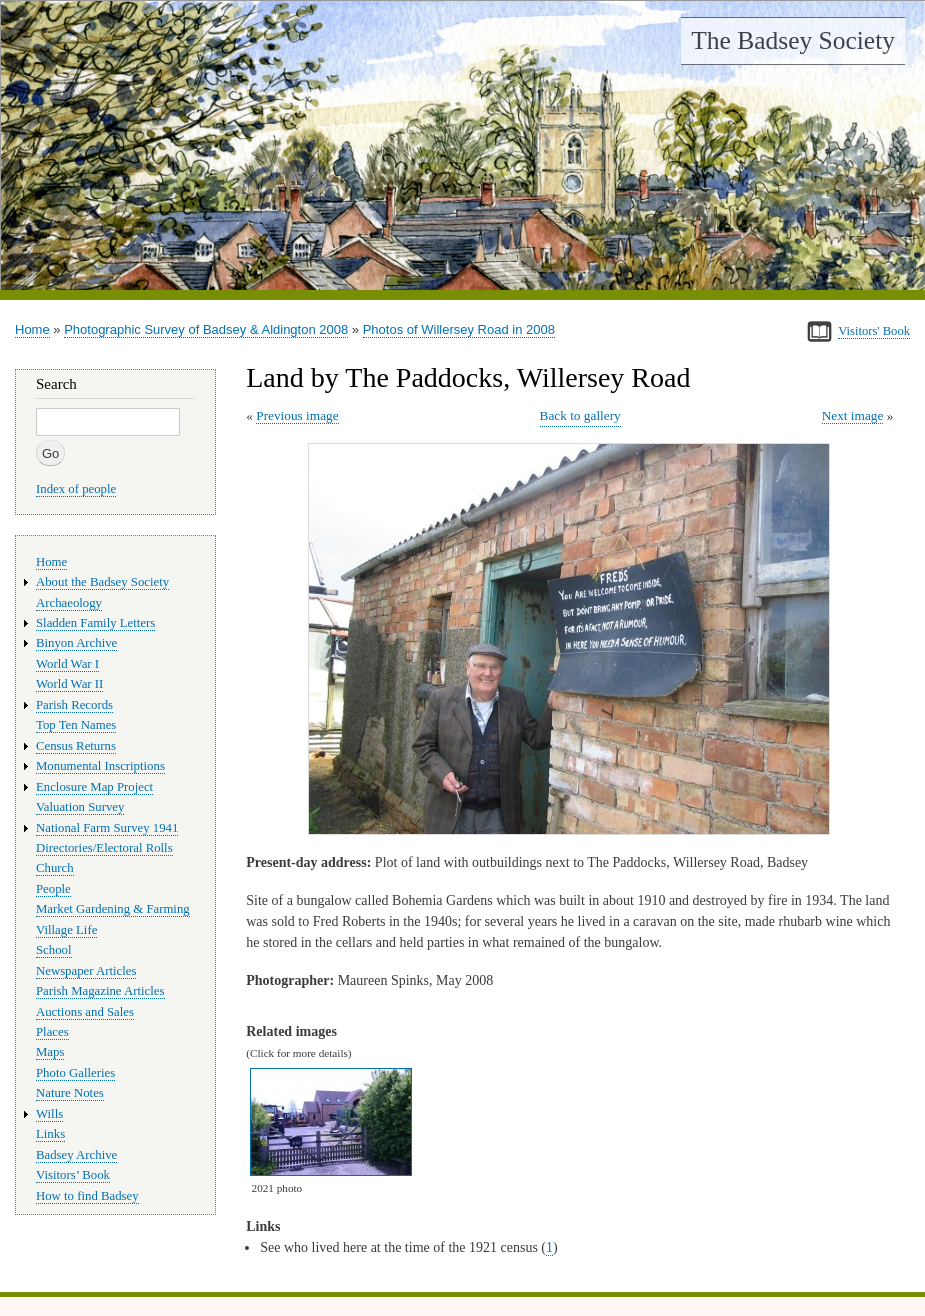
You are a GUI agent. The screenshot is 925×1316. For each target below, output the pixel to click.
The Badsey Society (793, 40)
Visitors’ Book (73, 1175)
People (53, 889)
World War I (67, 664)
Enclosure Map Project (94, 787)
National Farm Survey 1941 (107, 828)
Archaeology (69, 603)
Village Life (66, 930)
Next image (853, 415)
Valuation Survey (80, 807)
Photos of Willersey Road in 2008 (459, 329)
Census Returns (76, 746)
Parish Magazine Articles (100, 991)
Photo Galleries (75, 1073)
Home (32, 329)
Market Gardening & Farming (113, 909)
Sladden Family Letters (95, 623)
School (54, 950)
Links (50, 1134)
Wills (49, 1114)
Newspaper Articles (86, 971)
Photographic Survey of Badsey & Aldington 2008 (206, 329)
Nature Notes (70, 1093)
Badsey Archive (76, 1155)
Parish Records (74, 705)
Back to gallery (580, 415)
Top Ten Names (76, 725)
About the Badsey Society (102, 582)
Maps (50, 1052)
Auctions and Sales (85, 1012)
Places (52, 1032)
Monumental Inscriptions (100, 766)
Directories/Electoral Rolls (104, 848)
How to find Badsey (87, 1196)
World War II (69, 684)
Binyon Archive (76, 643)
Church (55, 868)
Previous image (297, 415)
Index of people (76, 489)
